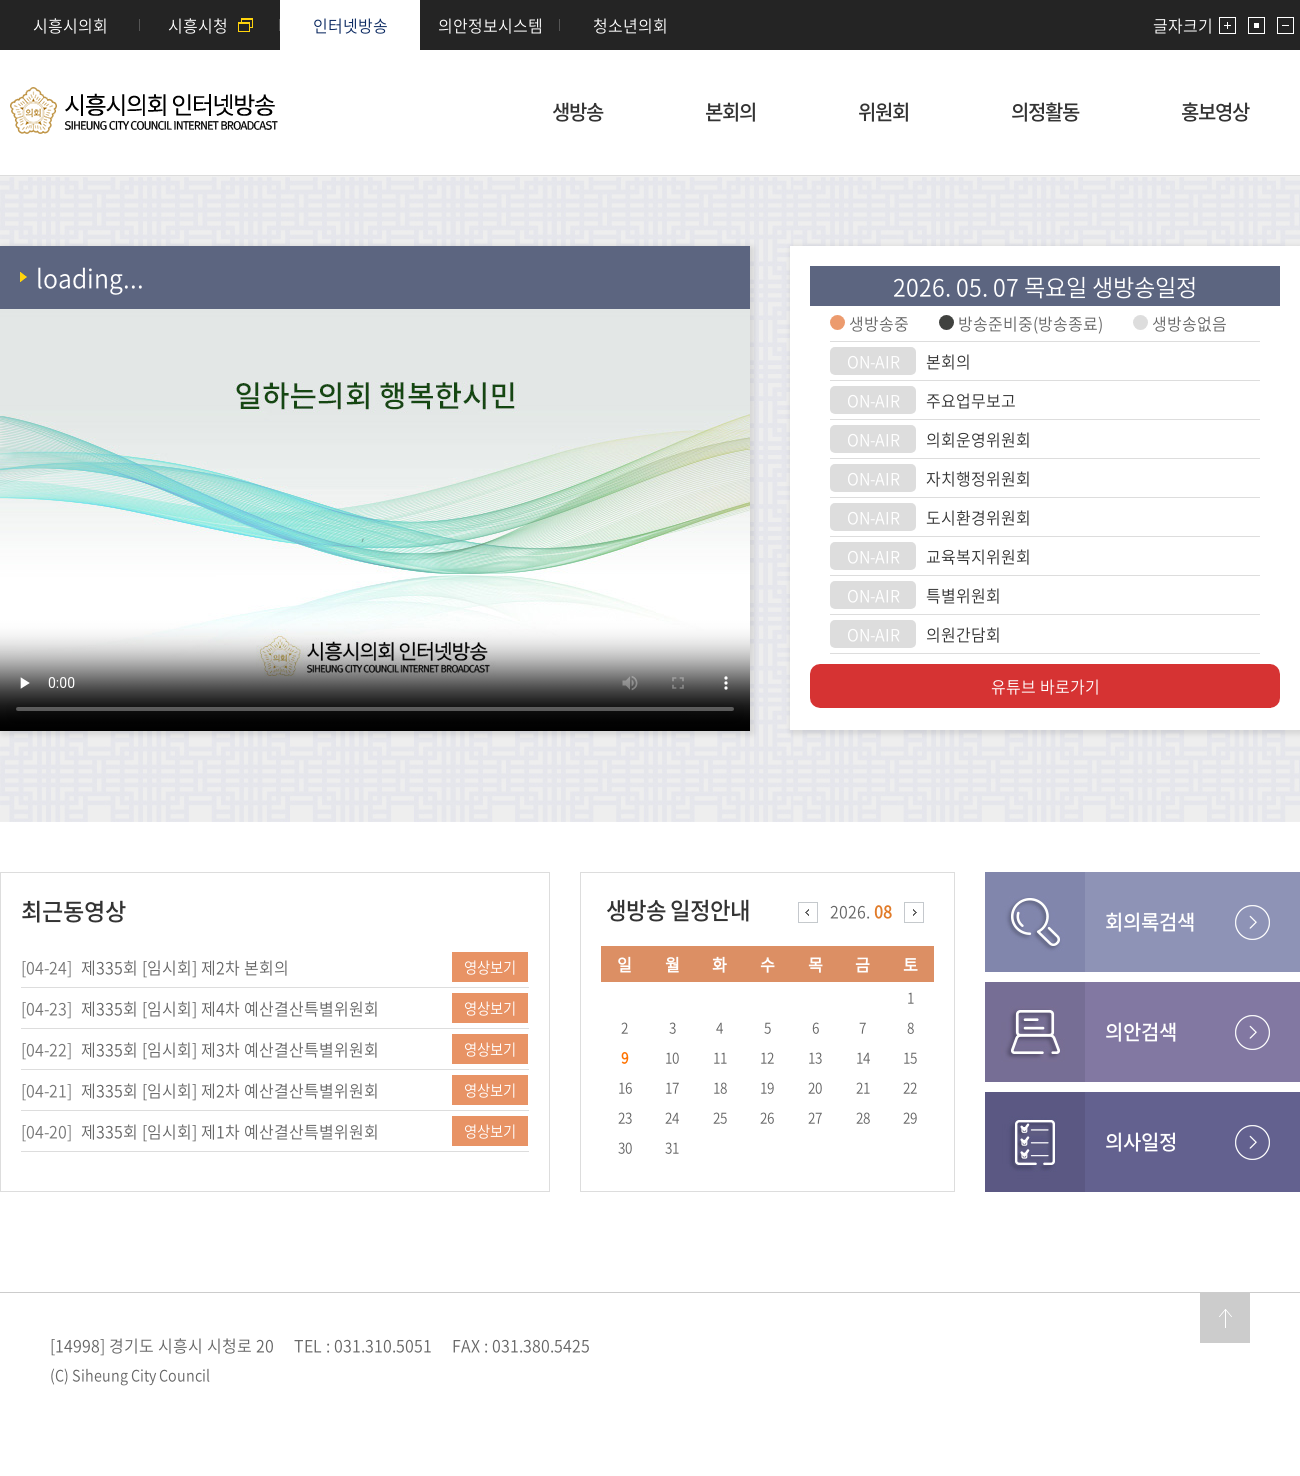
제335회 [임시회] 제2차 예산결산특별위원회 (230, 1090)
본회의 (730, 111)
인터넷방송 (350, 25)
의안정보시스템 (490, 25)
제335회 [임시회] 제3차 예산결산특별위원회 (230, 1049)
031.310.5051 (383, 1345)
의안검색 (1141, 1031)
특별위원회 (963, 595)
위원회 (883, 111)
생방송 (577, 111)
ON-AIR (873, 361)
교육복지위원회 (978, 556)
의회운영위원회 (978, 439)
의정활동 (1045, 111)
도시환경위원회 (978, 517)
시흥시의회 (70, 25)
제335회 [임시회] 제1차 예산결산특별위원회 (230, 1131)
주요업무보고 (971, 400)
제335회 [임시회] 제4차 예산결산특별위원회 (230, 1008)
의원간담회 (963, 634)
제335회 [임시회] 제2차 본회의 (185, 967)
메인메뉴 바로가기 (650, 1)
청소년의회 (630, 25)
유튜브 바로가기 (1045, 686)
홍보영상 (1215, 111)
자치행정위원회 (978, 478)
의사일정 (1141, 1141)
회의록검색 (1150, 921)
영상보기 (490, 967)
